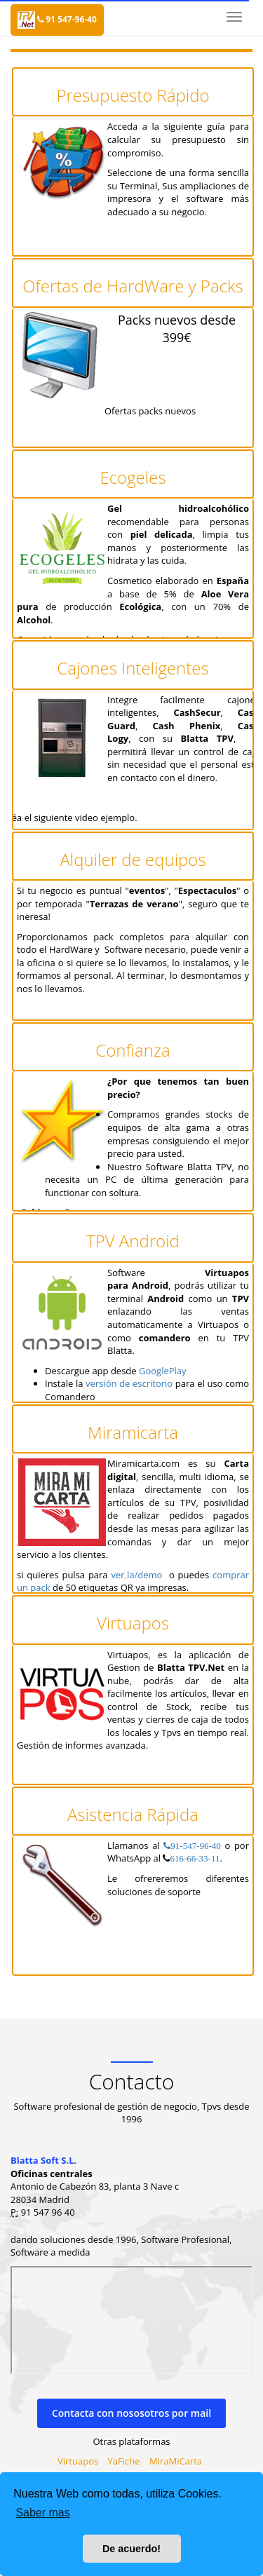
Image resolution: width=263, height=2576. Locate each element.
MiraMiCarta (175, 2461)
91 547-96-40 (67, 19)
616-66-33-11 (195, 1858)
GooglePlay (163, 1370)
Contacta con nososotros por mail (131, 2413)
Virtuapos (78, 2461)
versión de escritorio (129, 1383)
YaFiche (124, 2461)
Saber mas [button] (42, 2513)
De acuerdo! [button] (131, 2548)
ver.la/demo (136, 1574)
